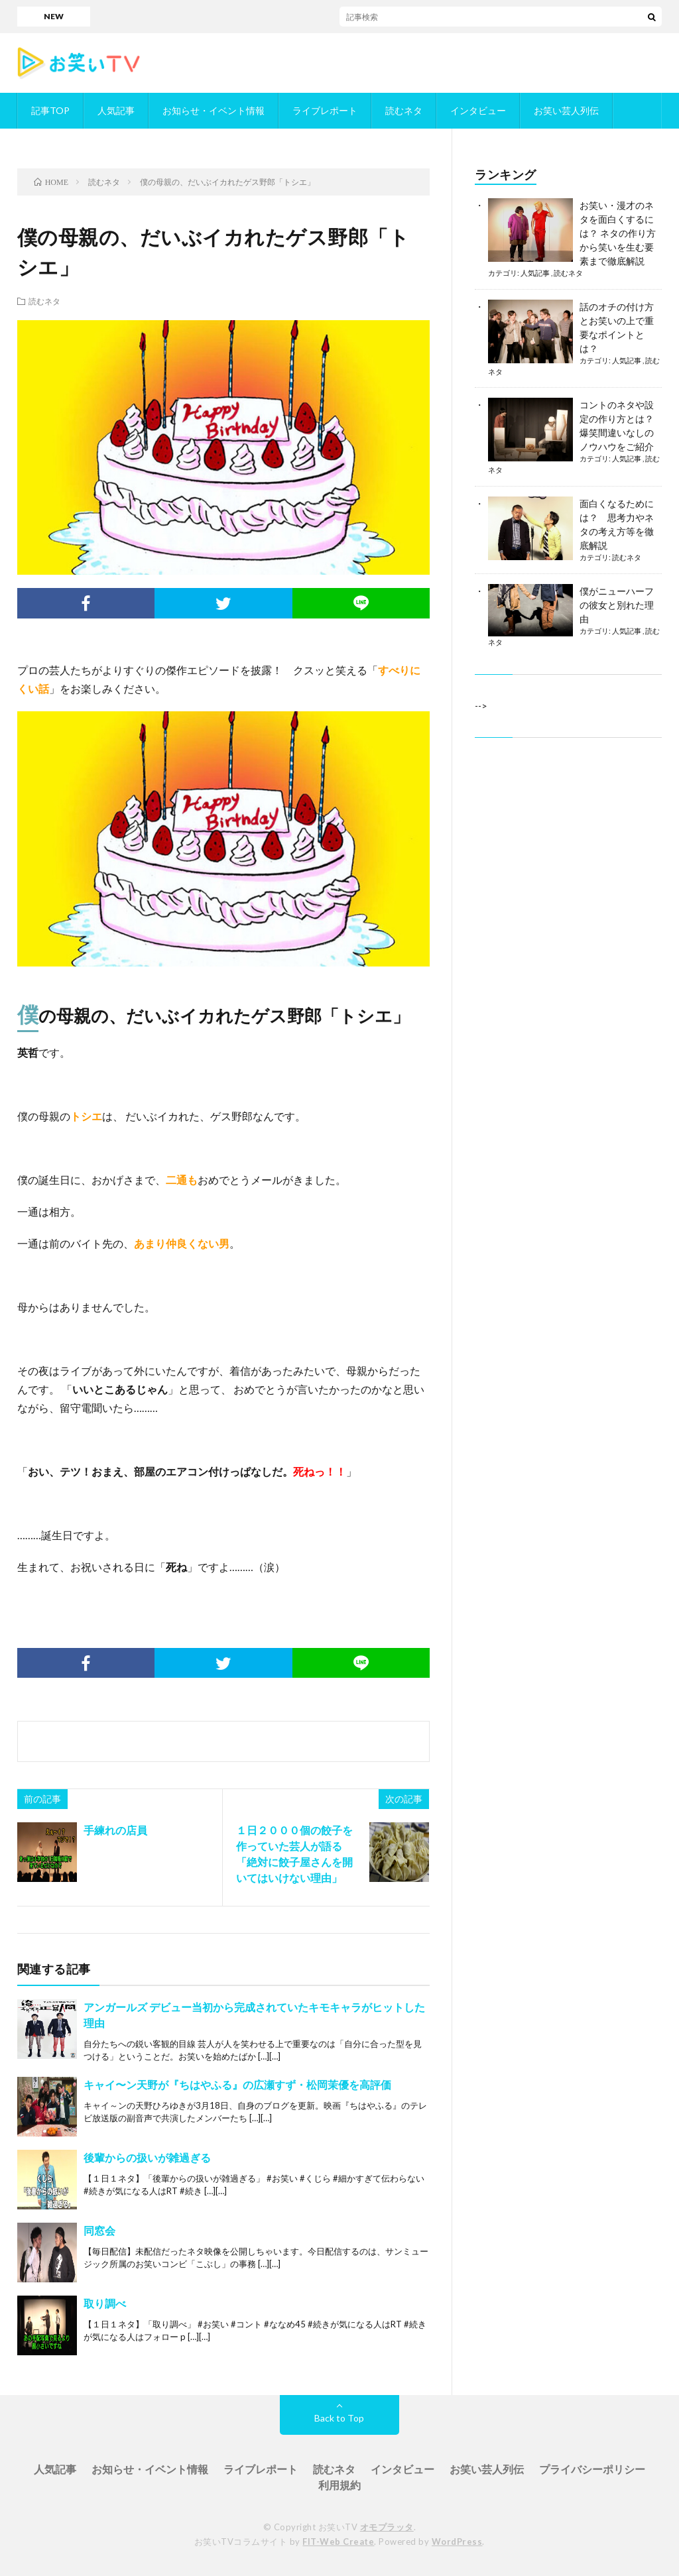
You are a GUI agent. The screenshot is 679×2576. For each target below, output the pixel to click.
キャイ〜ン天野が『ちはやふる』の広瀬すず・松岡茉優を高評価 (237, 2084)
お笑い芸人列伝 (566, 110)
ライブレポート (324, 110)
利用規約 (339, 2485)
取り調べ (105, 2303)
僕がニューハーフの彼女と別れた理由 (617, 604)
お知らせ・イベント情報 (213, 110)
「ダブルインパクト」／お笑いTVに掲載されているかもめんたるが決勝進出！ (417, 16)
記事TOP (50, 110)
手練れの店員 (115, 1830)
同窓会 (99, 2230)
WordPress (457, 2541)
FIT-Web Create (338, 2541)
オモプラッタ (387, 2527)
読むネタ (403, 110)
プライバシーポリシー (592, 2469)
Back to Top (339, 2418)
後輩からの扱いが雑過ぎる (147, 2157)
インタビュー (478, 110)
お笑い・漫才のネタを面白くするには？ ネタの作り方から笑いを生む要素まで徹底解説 (618, 233)
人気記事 (116, 110)
